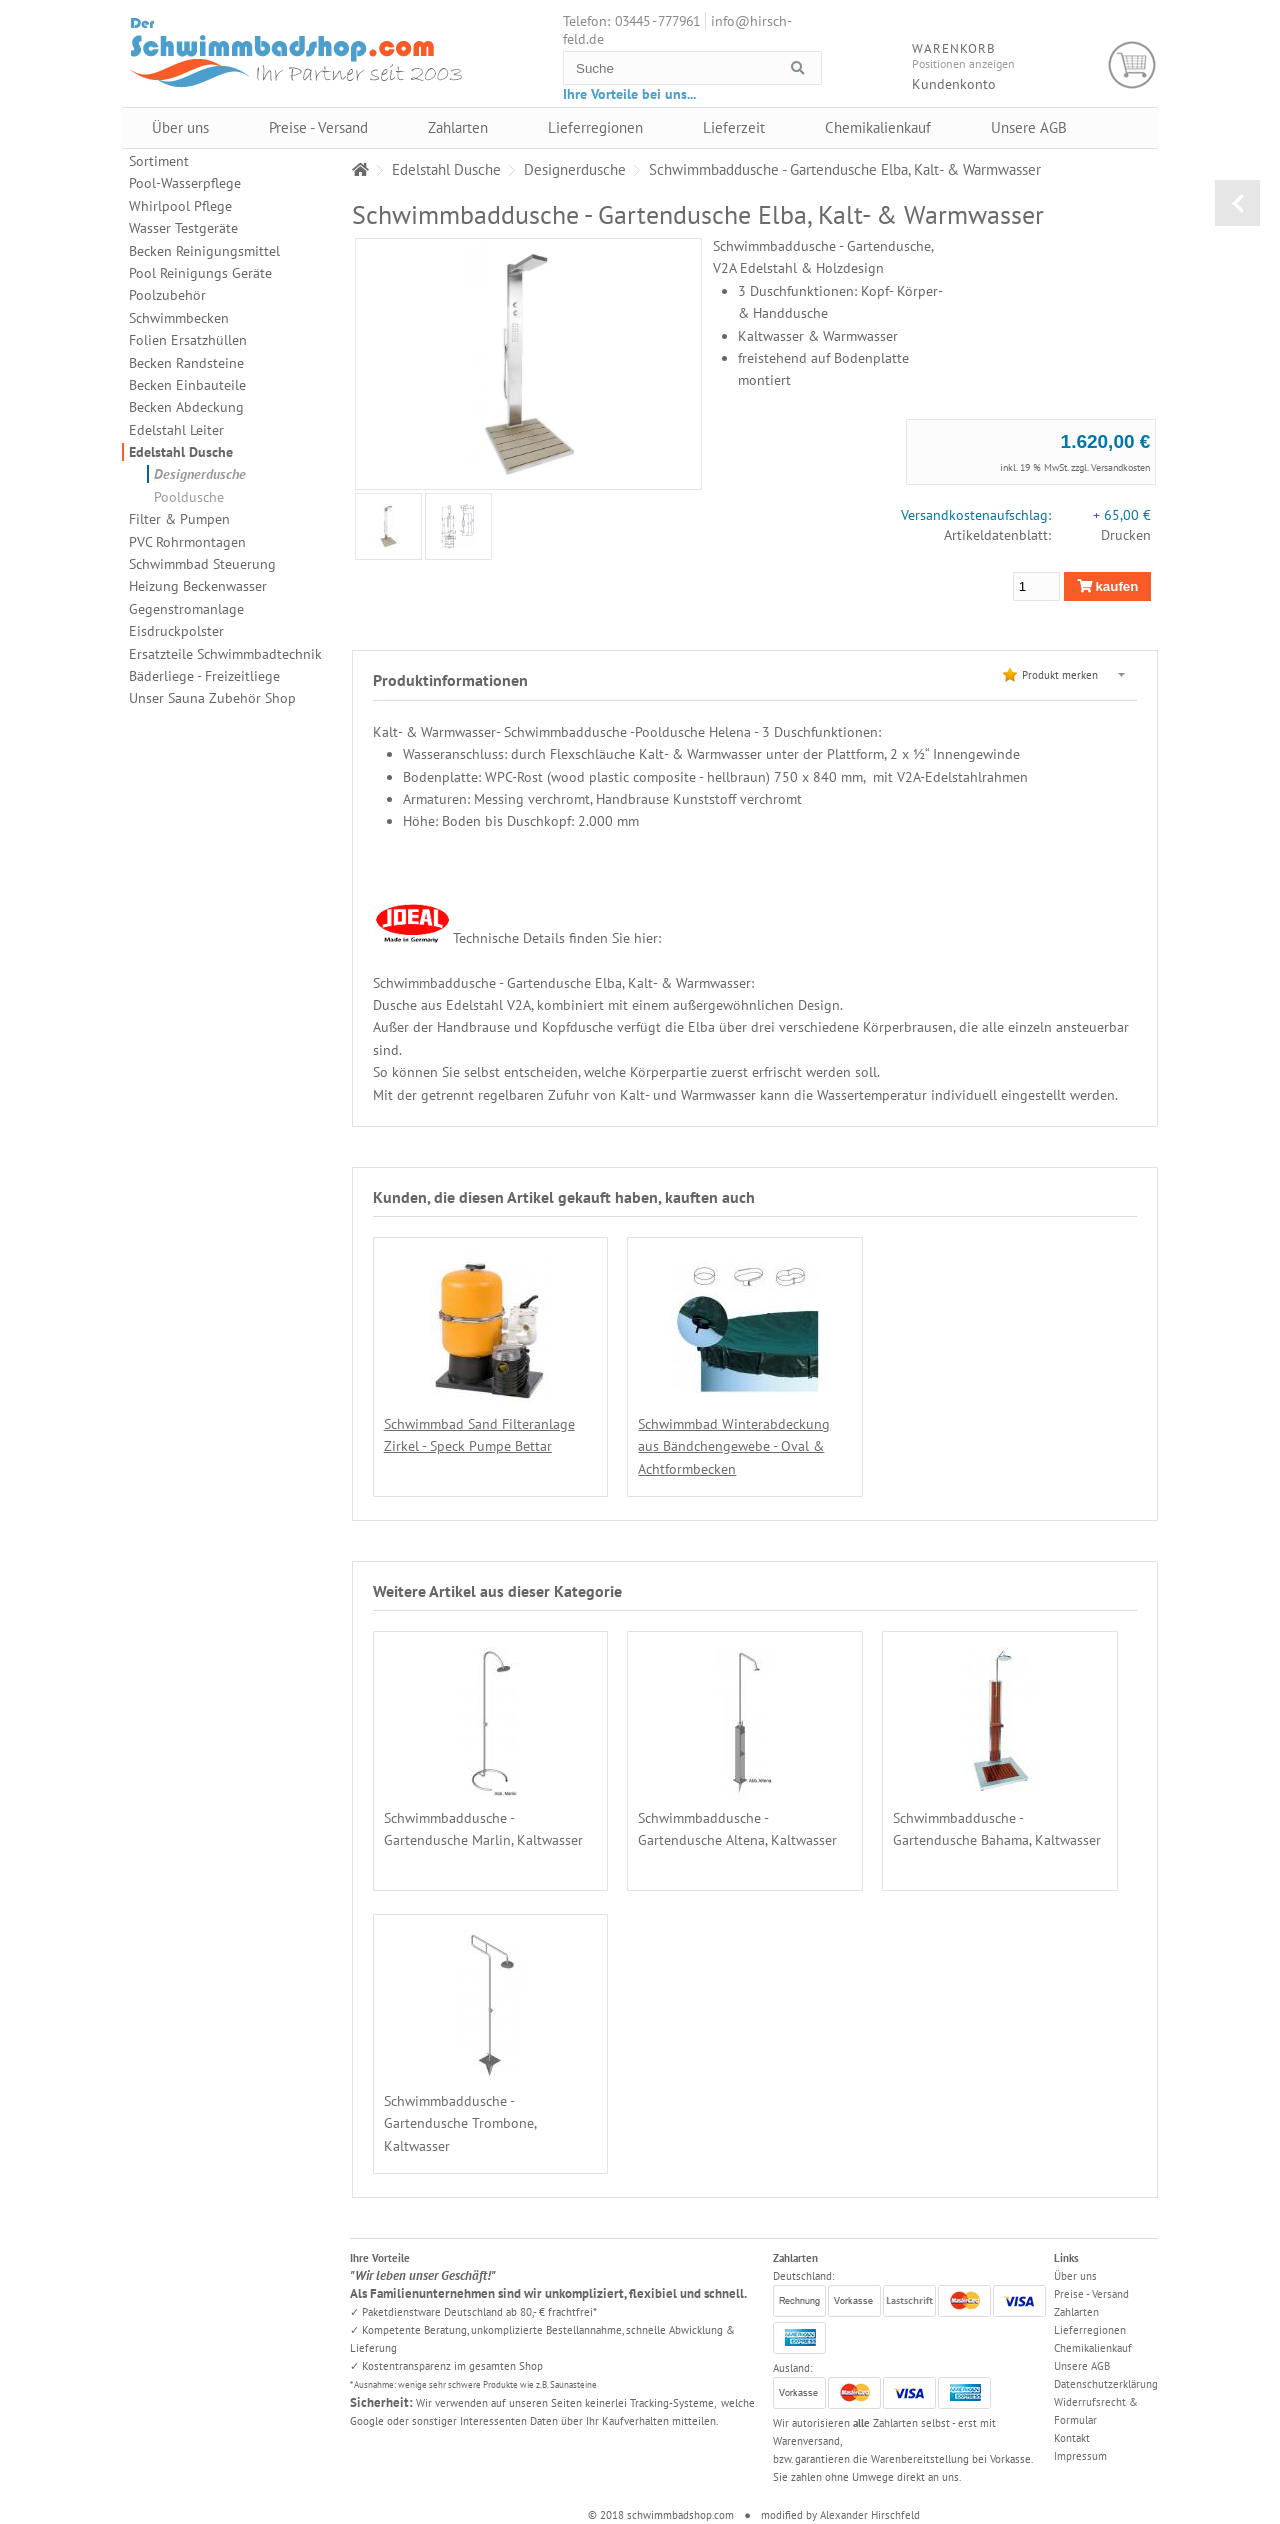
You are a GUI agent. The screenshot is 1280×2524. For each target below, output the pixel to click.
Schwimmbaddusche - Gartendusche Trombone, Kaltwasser (460, 2123)
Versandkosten (1120, 467)
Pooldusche (189, 497)
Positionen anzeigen (963, 63)
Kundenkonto (954, 84)
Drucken (1126, 535)
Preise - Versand (318, 127)
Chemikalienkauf (878, 127)
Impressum (1080, 2456)
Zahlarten (458, 127)
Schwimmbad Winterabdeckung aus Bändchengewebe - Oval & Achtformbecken (730, 1446)
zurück (1237, 203)
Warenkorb (1132, 65)
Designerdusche (200, 474)
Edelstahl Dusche (181, 452)
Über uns (180, 127)
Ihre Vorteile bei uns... (629, 94)
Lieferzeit (734, 127)
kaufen (1108, 586)
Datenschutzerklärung (1106, 2384)
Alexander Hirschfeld (870, 2515)
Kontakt (1072, 2438)
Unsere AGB (1029, 127)
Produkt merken (1060, 675)
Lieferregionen (595, 127)
